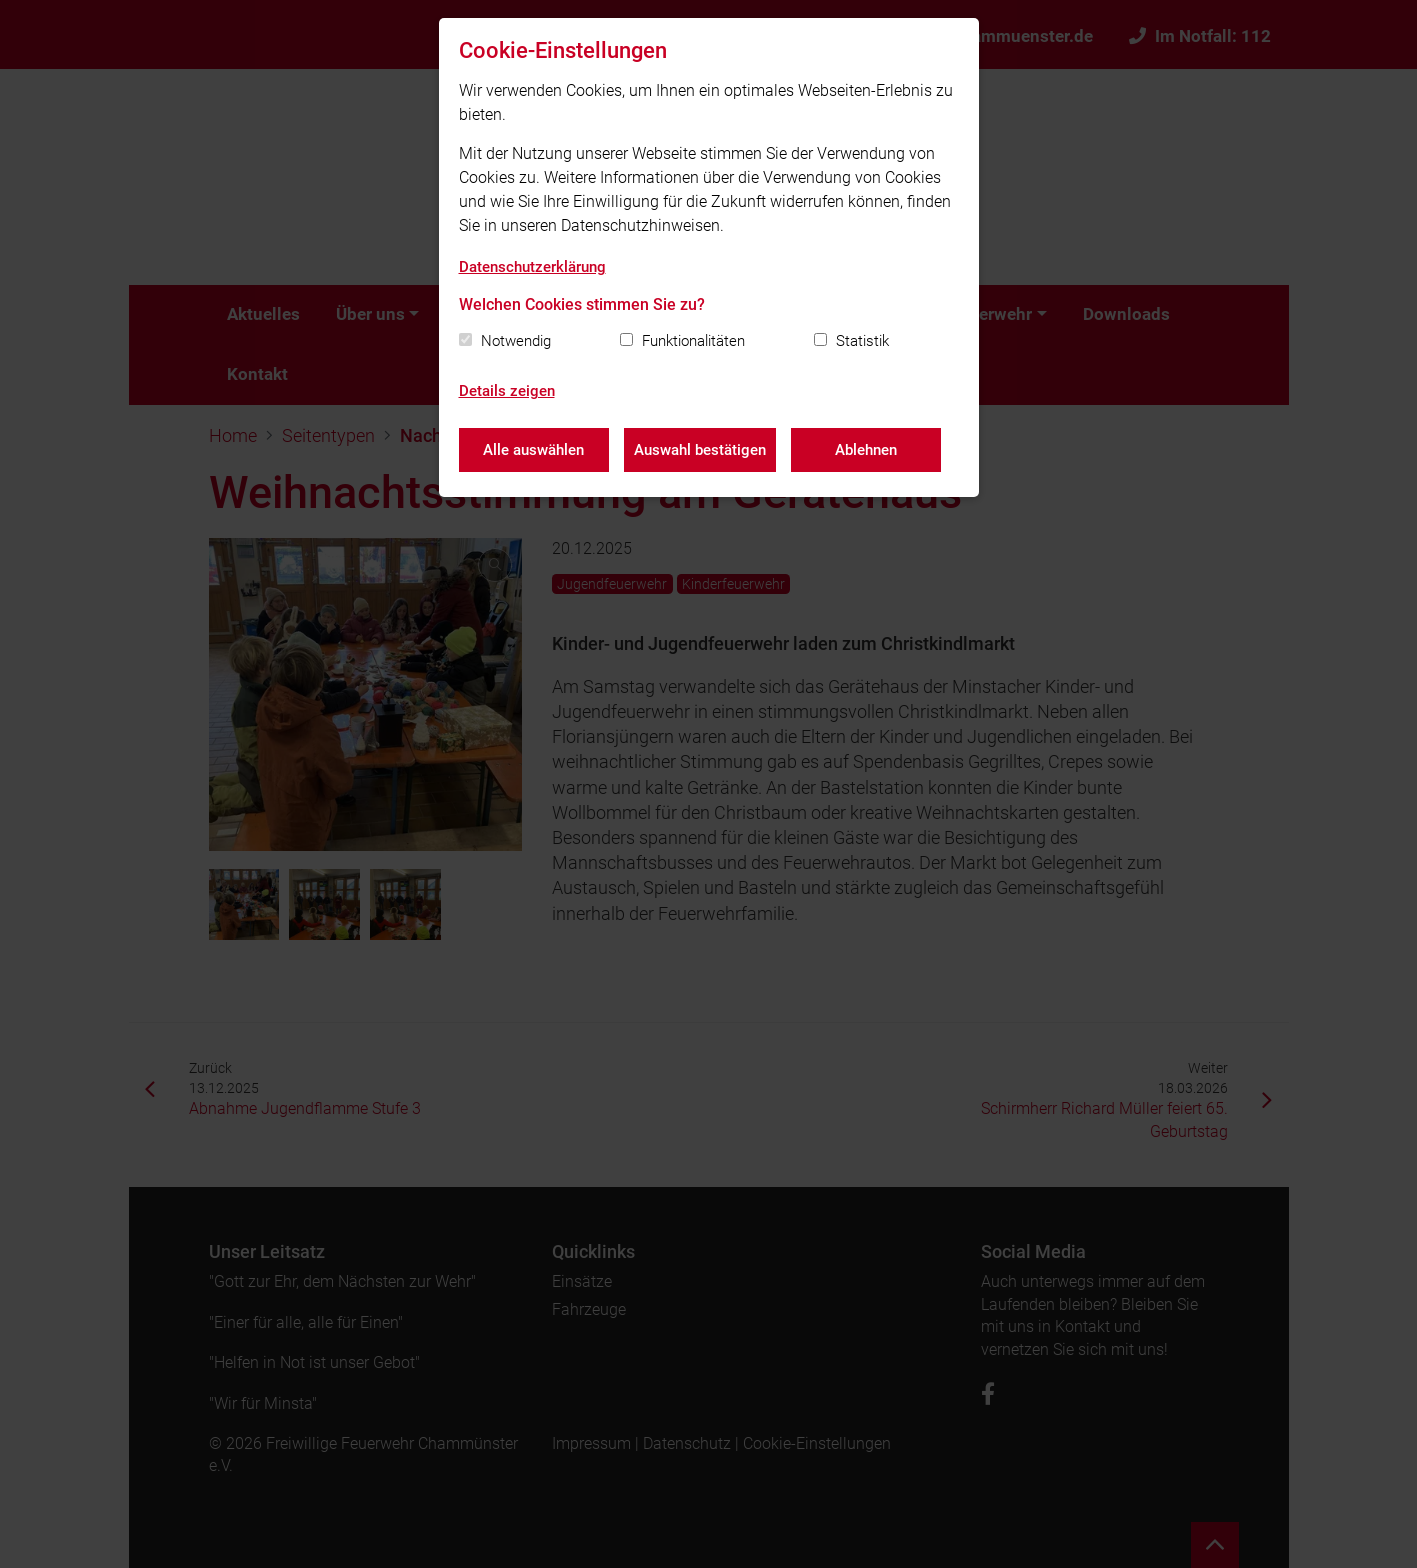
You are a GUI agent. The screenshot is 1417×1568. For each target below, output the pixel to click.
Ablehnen (866, 450)
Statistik (862, 341)
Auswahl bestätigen (700, 450)
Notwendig (516, 341)
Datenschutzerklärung (532, 267)
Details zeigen (507, 391)
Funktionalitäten (693, 341)
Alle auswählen (533, 450)
